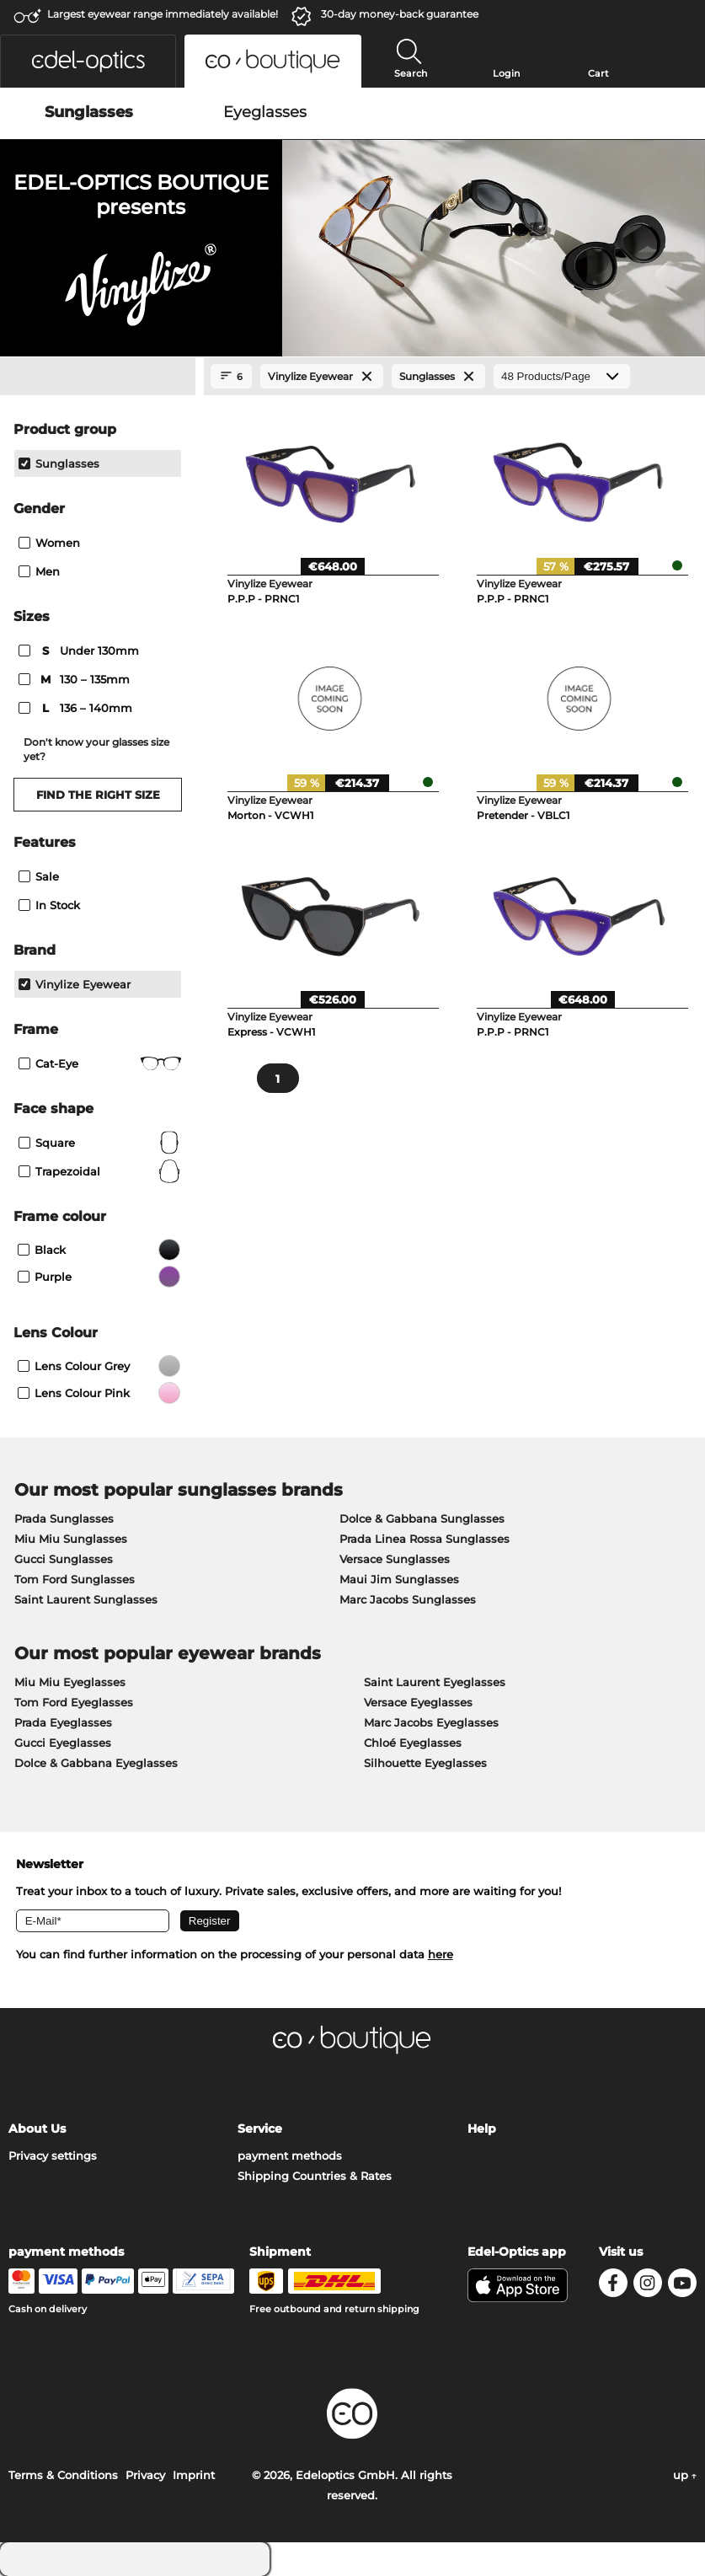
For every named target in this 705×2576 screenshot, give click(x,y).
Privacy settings (52, 2155)
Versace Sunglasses (394, 1559)
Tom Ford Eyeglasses (73, 1702)
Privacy (145, 2475)
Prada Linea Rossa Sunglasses (424, 1538)
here (440, 1954)
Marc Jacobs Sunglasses (407, 1599)
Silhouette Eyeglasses (425, 1763)
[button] (88, 61)
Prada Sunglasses (64, 1518)
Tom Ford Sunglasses (74, 1579)
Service (260, 2128)
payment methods (290, 2155)
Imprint (194, 2475)
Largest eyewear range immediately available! (162, 14)
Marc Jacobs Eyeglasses (431, 1722)
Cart (598, 73)
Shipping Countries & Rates (315, 2175)
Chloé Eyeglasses (413, 1742)
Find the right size (98, 794)
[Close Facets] (97, 376)
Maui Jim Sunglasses (399, 1579)
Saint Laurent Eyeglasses (434, 1682)
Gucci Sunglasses (63, 1559)
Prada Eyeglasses (63, 1722)
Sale (39, 876)
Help (481, 2128)
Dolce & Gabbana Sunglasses (422, 1518)
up (685, 2475)
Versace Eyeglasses (418, 1702)
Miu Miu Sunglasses (70, 1538)
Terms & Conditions (63, 2475)
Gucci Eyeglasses (62, 1742)
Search (410, 73)
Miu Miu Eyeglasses (70, 1682)
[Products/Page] (561, 376)
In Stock (49, 905)
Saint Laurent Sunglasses (86, 1599)
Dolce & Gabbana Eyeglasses (96, 1763)
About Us (37, 2128)
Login (506, 73)
